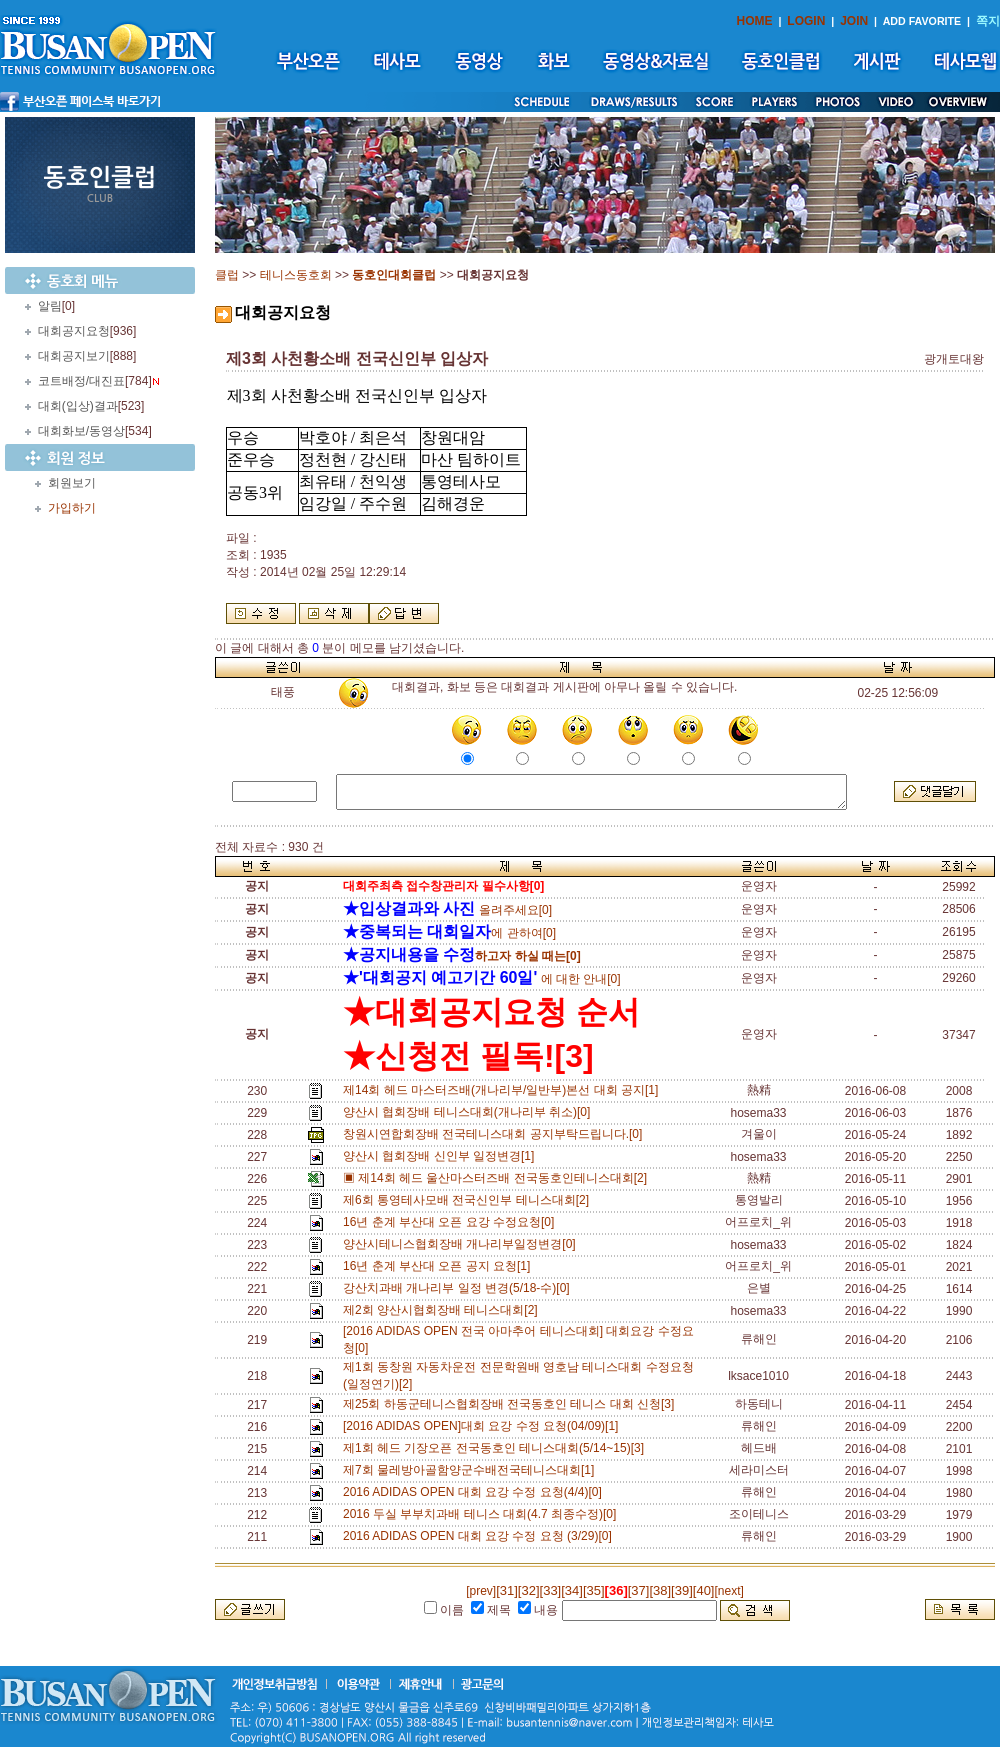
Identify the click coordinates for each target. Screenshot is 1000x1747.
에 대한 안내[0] (482, 979)
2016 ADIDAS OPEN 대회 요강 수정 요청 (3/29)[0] (480, 1536)
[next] (728, 1591)
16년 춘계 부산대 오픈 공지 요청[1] (440, 1266)
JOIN (854, 21)
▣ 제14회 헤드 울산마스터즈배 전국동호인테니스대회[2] (498, 1178)
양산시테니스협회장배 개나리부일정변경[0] (462, 1244)
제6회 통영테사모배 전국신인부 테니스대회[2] (469, 1200)
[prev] (481, 1591)
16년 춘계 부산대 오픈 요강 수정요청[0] (452, 1222)
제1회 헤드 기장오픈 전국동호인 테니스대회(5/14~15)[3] (497, 1448)
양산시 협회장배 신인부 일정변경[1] (442, 1156)
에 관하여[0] (449, 933)
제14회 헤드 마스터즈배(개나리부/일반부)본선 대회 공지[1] (504, 1090)
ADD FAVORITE (922, 21)
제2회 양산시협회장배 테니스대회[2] (443, 1310)
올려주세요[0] (447, 910)
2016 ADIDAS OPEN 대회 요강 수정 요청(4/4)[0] (475, 1492)
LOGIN (806, 21)
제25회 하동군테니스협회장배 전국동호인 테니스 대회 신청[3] (512, 1404)
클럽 (227, 275)
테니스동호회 (296, 275)
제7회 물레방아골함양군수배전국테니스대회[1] (472, 1470)
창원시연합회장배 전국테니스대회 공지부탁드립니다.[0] (496, 1134)
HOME (755, 21)
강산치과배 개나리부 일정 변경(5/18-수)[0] (459, 1288)
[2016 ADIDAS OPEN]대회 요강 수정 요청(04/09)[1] (484, 1426)
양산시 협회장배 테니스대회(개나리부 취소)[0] (470, 1112)
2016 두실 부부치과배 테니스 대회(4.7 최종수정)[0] (483, 1514)
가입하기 (72, 508)
